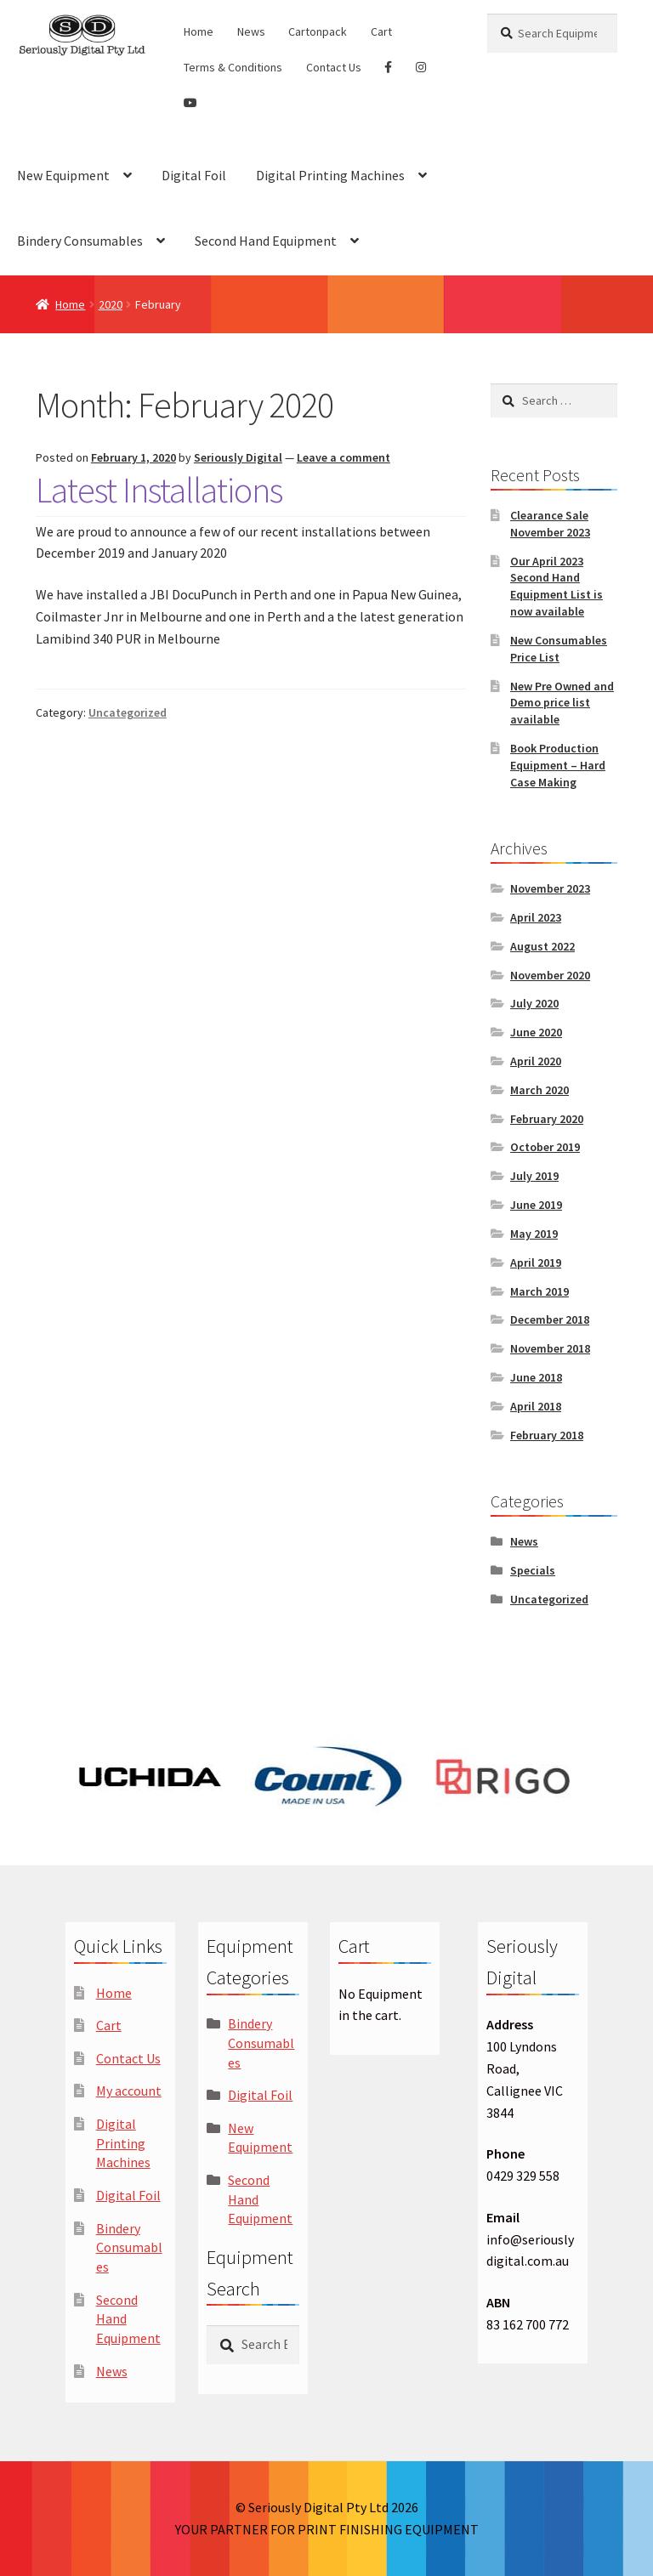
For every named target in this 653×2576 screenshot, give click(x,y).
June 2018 (536, 1377)
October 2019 (545, 1147)
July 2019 (534, 1175)
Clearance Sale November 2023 (550, 524)
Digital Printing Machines (330, 175)
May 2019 (534, 1233)
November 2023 (550, 888)
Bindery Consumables (80, 240)
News (251, 31)
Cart (381, 31)
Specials (532, 1570)
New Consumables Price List (558, 649)
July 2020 (534, 1003)
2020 (110, 304)
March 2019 (539, 1291)
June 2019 (536, 1204)
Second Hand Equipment (266, 240)
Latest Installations (159, 490)
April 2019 (535, 1262)
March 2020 (539, 1090)
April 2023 (535, 917)
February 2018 (546, 1435)
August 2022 (542, 946)
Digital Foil (194, 175)
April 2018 (535, 1406)
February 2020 (546, 1118)
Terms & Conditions (233, 67)
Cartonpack (317, 31)
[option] (150, 1776)
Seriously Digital (238, 457)
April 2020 (535, 1061)
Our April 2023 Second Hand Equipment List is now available (556, 586)
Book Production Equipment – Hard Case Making (557, 765)
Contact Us (333, 67)
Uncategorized (127, 712)
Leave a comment (343, 457)
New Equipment (63, 175)
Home (198, 31)
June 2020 (536, 1032)
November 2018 (550, 1348)
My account (129, 2090)
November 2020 (550, 975)
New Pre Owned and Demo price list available (562, 703)
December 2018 (549, 1319)
